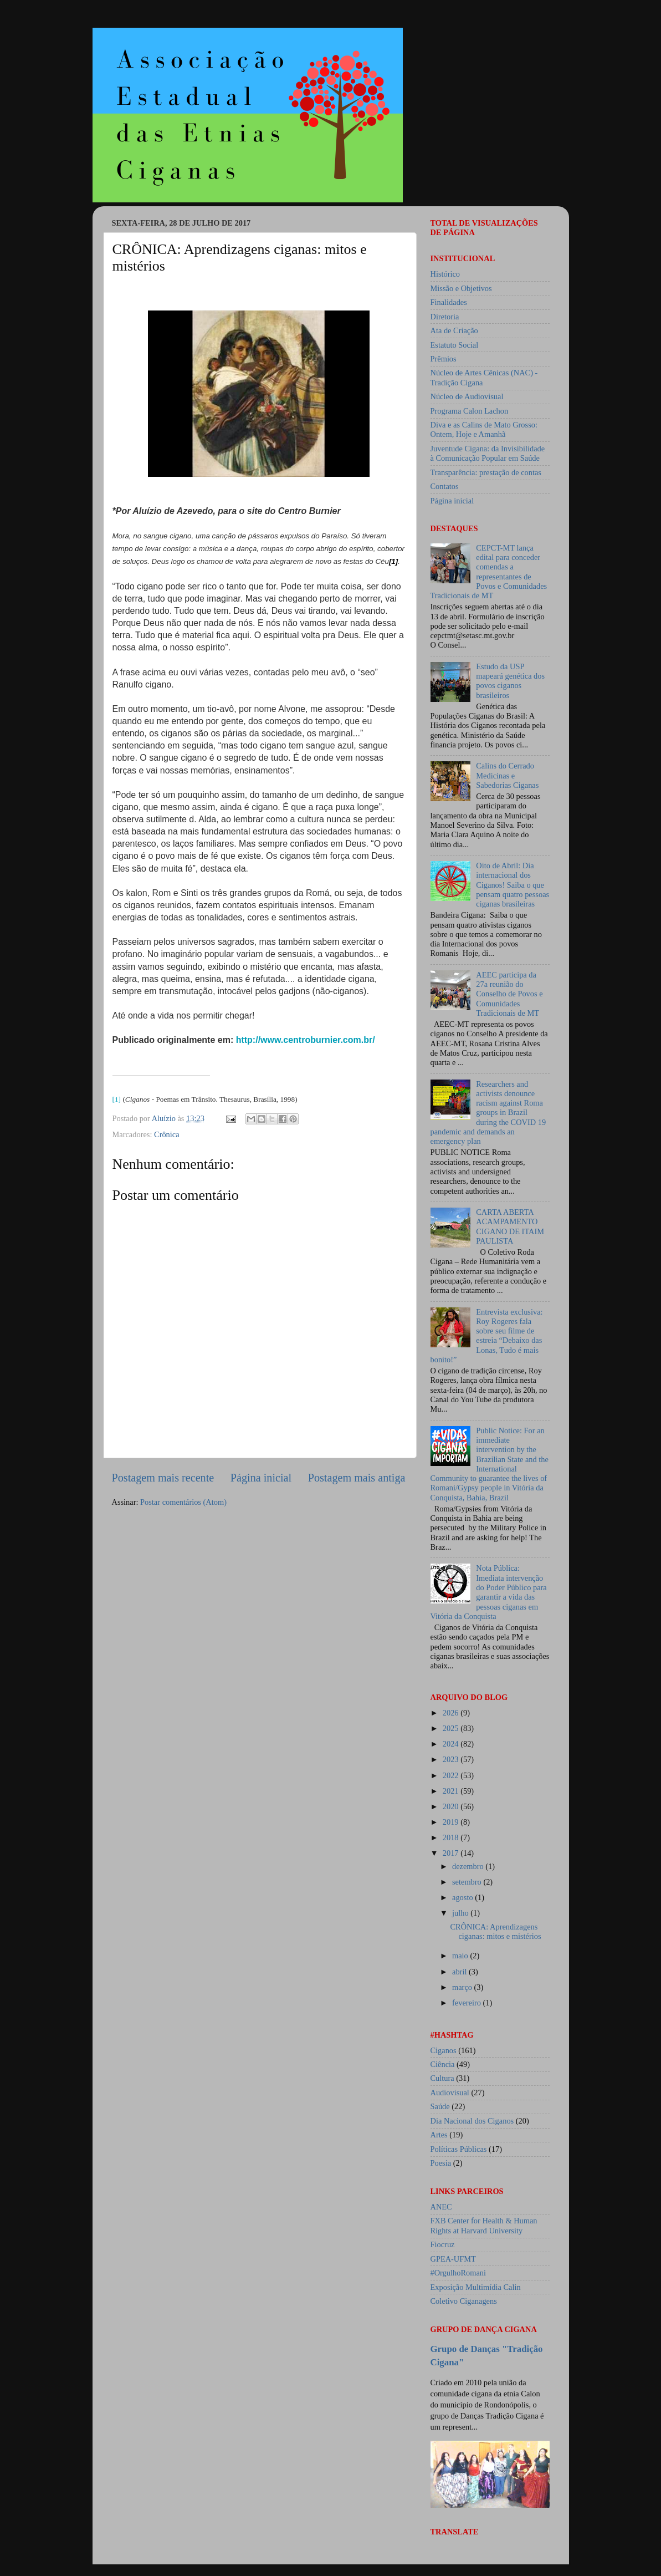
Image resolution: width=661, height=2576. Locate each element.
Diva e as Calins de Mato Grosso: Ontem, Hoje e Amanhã (484, 429)
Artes (439, 2134)
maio (461, 1955)
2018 (451, 1837)
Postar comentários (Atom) (183, 1502)
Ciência (443, 2064)
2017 (451, 1853)
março (463, 1987)
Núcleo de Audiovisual (467, 396)
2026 (451, 1712)
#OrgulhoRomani (458, 2272)
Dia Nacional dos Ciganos (472, 2120)
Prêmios (444, 358)
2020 (451, 1806)
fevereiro (467, 2002)
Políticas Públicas (459, 2149)
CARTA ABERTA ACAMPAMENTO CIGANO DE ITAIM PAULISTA (510, 1226)
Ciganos (444, 2050)
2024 (451, 1743)
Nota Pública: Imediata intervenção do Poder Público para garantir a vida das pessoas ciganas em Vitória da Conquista (489, 1592)
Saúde (440, 2106)
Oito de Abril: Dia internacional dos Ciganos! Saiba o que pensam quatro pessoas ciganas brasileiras (512, 884)
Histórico (445, 273)
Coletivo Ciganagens (464, 2301)
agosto (463, 1897)
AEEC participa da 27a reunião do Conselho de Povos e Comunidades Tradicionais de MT (509, 993)
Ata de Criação (454, 330)
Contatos (445, 486)
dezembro (468, 1866)
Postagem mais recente (163, 1478)
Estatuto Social (455, 344)
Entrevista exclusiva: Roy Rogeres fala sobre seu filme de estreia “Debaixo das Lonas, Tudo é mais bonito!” (487, 1335)
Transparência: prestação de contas (486, 472)
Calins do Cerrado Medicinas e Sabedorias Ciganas (507, 775)
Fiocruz (443, 2244)
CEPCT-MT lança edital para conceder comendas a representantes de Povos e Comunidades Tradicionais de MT (489, 571)
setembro (467, 1881)
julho (461, 1912)
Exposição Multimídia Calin (476, 2287)
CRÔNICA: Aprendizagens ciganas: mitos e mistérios (495, 1931)
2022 (451, 1775)
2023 (451, 1759)
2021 (451, 1790)
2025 (451, 1728)
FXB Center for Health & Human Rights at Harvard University (484, 2225)
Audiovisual (450, 2092)
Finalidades (449, 302)
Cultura (442, 2078)
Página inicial (260, 1478)
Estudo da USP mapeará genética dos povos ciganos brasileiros (510, 681)
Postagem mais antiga (357, 1478)
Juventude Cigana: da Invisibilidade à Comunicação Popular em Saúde (488, 453)
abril (460, 1971)
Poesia (441, 2162)
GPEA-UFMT (453, 2258)
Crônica (167, 1134)
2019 (451, 1822)
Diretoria (445, 316)
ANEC (441, 2206)
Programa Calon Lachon (470, 410)
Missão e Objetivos (461, 288)
